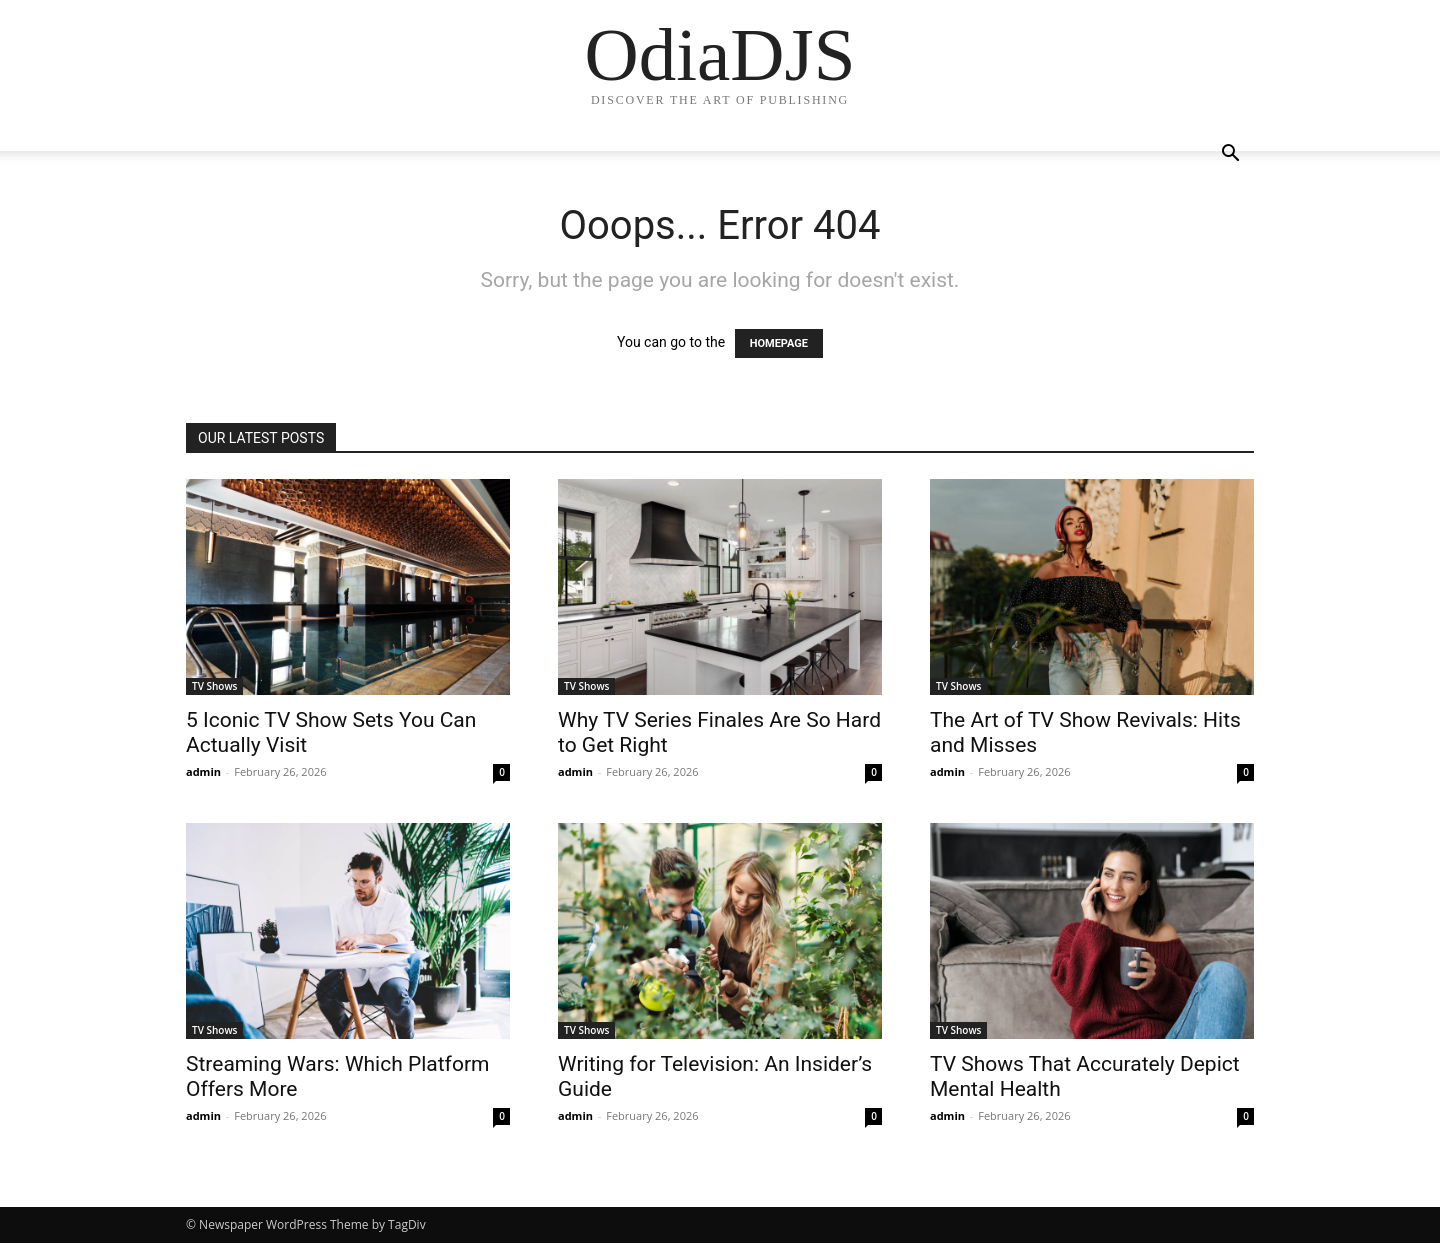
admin (203, 771)
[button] (1230, 155)
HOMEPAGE (779, 343)
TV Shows (214, 686)
